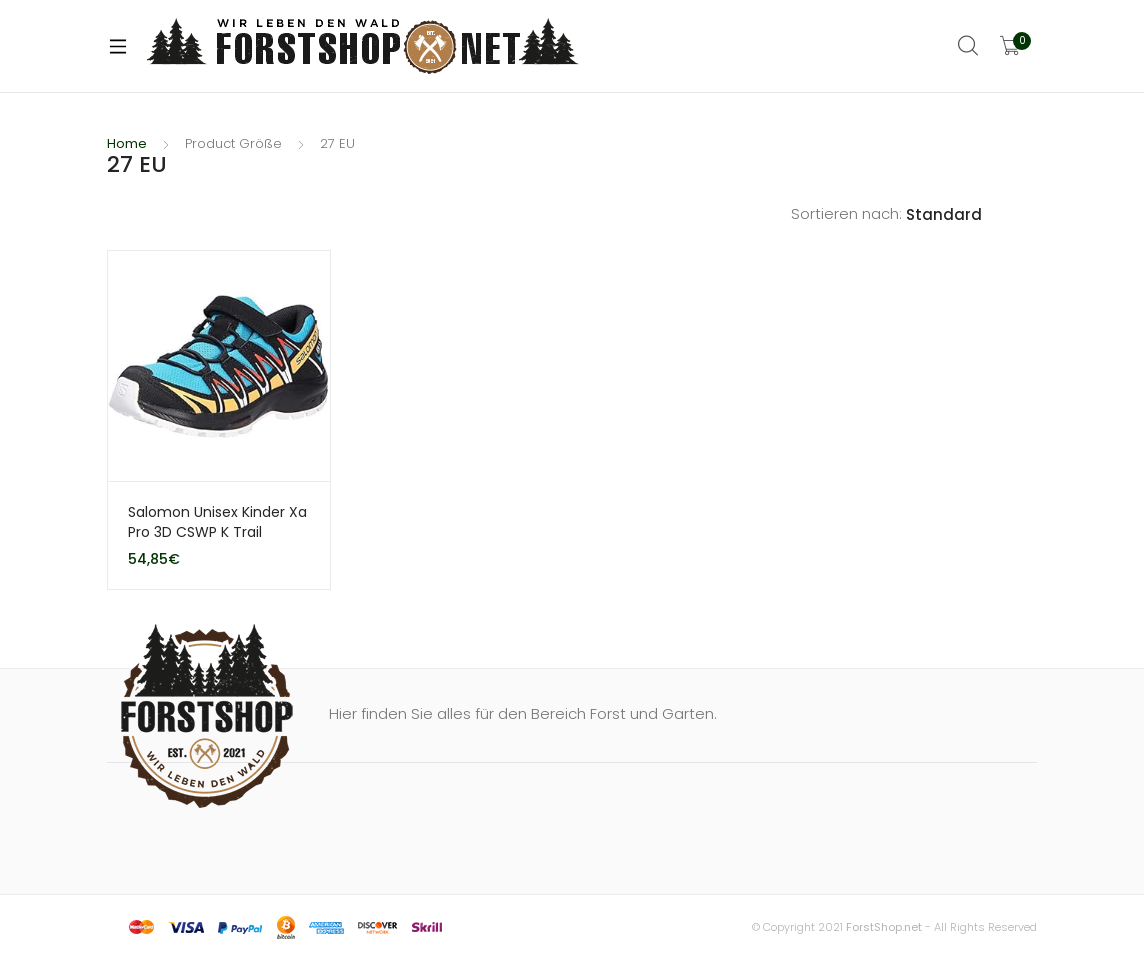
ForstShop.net (884, 927)
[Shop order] (971, 215)
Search (969, 46)
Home (127, 143)
